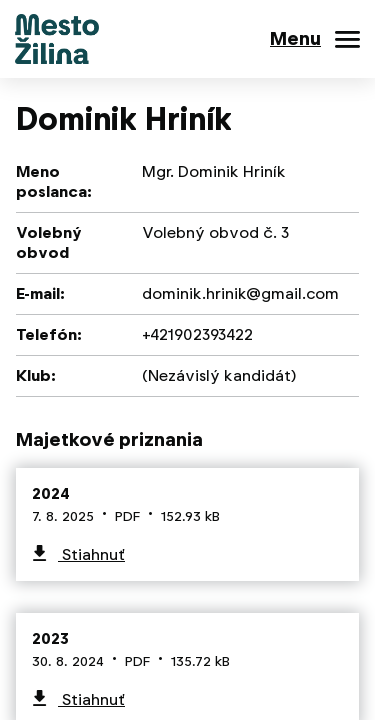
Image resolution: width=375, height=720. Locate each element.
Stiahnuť (91, 554)
